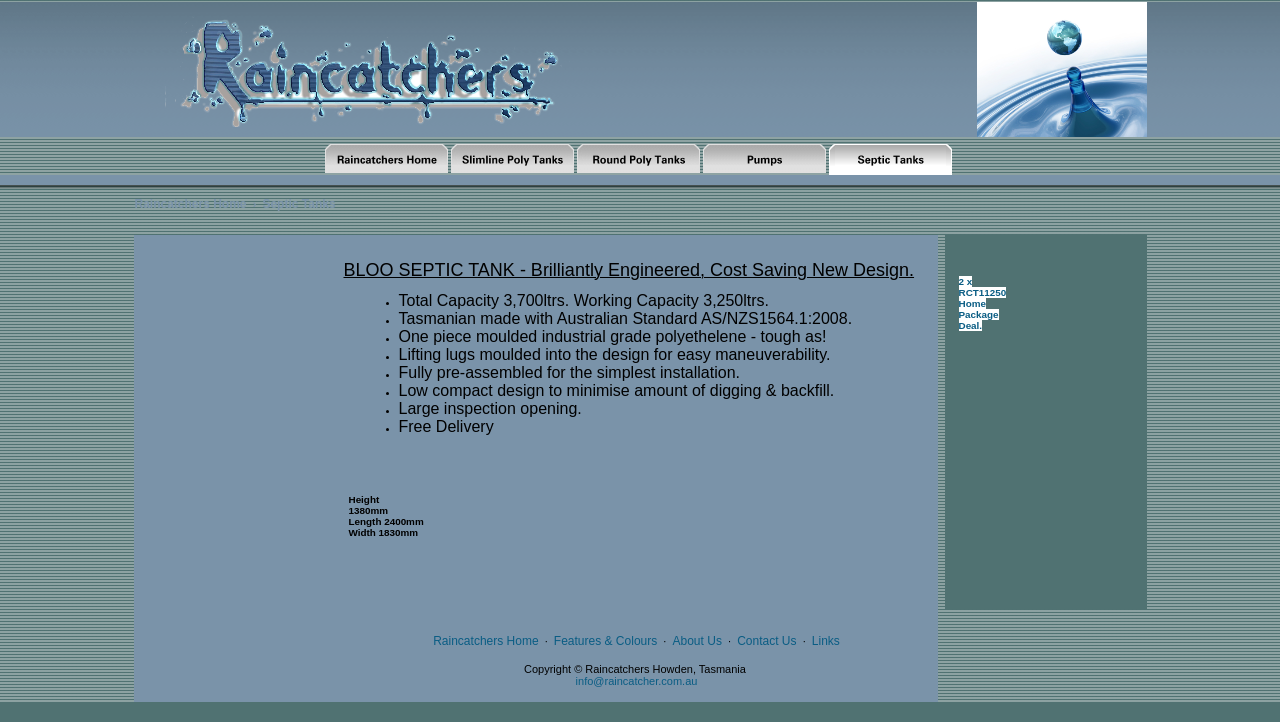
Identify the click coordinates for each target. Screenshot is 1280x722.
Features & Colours (605, 641)
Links (826, 641)
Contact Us (766, 641)
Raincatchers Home (191, 204)
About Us (697, 641)
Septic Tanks (298, 204)
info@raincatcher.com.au (637, 681)
